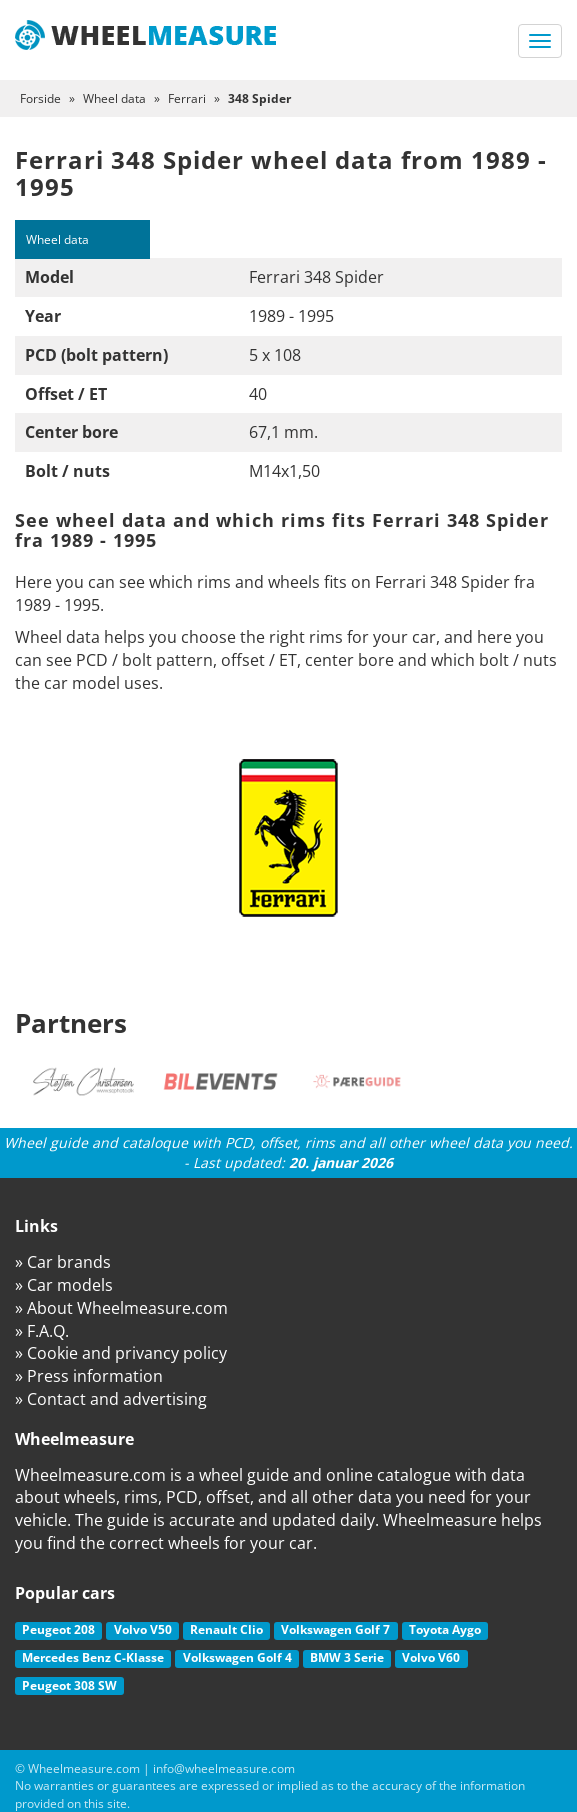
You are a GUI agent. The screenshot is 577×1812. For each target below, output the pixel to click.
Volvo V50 (143, 1629)
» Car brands (63, 1262)
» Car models (64, 1285)
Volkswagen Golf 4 (237, 1657)
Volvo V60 (431, 1657)
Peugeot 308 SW (69, 1685)
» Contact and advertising (111, 1399)
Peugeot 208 (58, 1629)
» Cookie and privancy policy (121, 1353)
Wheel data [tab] (57, 239)
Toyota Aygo (445, 1629)
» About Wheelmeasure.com (121, 1308)
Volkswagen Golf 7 (335, 1629)
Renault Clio (226, 1629)
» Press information (89, 1376)
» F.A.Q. (42, 1331)
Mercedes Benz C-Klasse (93, 1657)
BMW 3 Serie (347, 1657)
